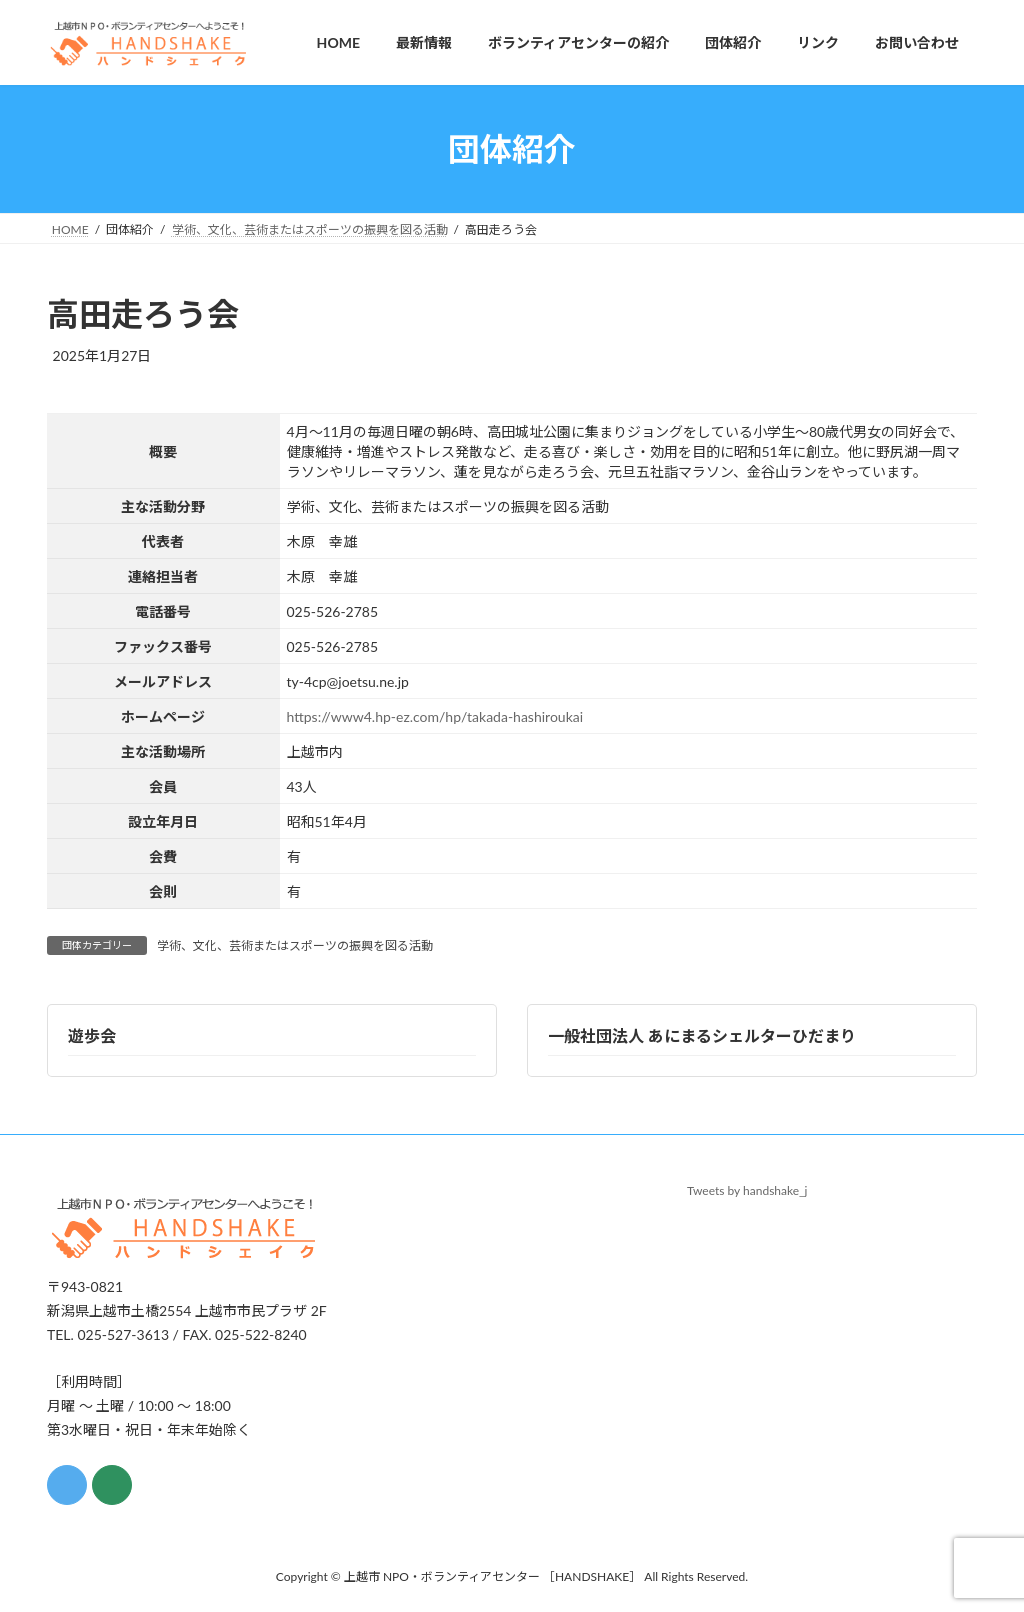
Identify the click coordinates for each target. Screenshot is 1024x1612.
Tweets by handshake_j (747, 1190)
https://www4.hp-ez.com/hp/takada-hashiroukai (435, 716)
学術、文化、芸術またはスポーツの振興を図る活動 (295, 945)
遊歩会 (92, 1035)
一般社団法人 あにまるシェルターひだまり (702, 1035)
